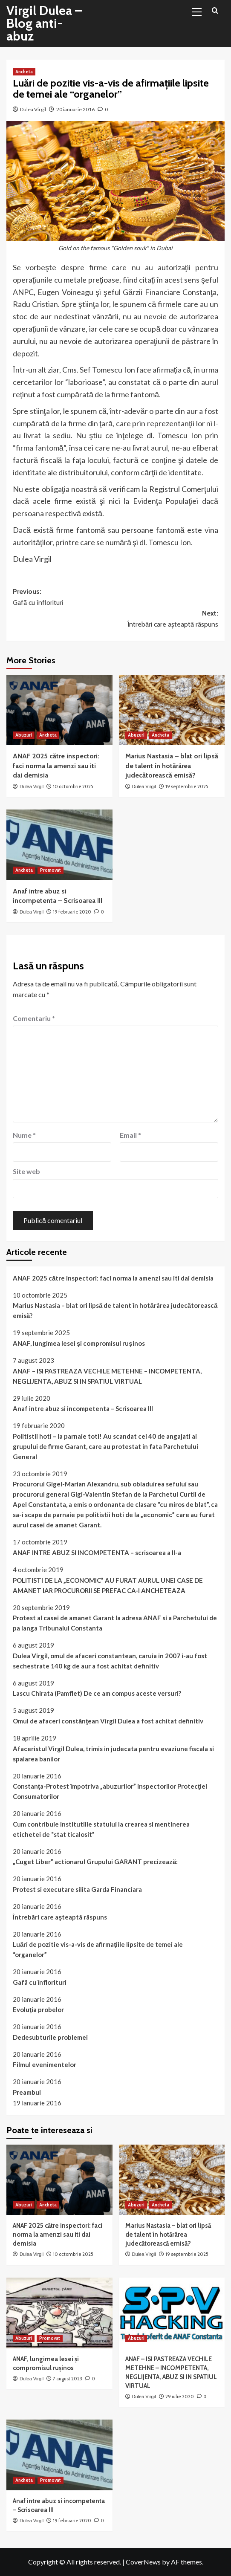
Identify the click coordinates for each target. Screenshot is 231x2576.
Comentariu (34, 1018)
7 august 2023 (67, 2379)
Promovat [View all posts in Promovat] (50, 870)
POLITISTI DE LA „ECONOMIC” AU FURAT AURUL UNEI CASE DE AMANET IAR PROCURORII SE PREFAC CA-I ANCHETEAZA (108, 1585)
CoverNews (143, 2562)
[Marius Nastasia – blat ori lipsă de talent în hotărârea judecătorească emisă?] (172, 710)
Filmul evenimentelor (44, 2064)
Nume (24, 1135)
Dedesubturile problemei (50, 2037)
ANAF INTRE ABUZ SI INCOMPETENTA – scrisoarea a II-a (97, 1552)
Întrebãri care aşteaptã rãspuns (60, 1917)
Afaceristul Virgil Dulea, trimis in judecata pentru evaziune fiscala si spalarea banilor (113, 1754)
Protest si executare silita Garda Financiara (77, 1889)
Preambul (27, 2092)
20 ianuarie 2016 (75, 109)
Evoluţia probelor (38, 2009)
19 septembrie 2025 (186, 786)
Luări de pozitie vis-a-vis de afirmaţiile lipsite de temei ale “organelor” (98, 1949)
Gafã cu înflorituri (39, 1982)
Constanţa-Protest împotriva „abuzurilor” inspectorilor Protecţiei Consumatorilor (110, 1791)
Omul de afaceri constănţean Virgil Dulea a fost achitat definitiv (108, 1721)
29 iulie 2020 (179, 2397)
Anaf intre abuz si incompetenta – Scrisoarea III (83, 1408)
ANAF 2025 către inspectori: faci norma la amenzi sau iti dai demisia (56, 765)
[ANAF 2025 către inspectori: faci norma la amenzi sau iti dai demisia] (59, 710)
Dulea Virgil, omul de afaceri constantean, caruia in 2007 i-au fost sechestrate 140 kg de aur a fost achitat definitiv (110, 1661)
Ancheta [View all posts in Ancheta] (24, 72)
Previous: (115, 597)
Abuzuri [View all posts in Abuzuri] (23, 735)
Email (130, 1135)
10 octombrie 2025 (73, 786)
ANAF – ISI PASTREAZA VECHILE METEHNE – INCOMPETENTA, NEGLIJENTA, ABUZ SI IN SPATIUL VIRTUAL (107, 1376)
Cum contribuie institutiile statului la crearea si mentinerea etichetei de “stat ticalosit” (101, 1829)
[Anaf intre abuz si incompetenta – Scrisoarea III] (59, 845)
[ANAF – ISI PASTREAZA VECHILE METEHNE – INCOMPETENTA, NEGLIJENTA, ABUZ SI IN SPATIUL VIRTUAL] (172, 2313)
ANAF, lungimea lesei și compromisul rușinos (79, 1343)
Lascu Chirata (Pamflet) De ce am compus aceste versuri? (97, 1693)
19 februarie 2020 (72, 912)
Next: (115, 619)
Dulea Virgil (33, 109)
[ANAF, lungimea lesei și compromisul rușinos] (59, 2313)
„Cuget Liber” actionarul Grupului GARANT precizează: (95, 1861)
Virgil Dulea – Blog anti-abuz (44, 23)
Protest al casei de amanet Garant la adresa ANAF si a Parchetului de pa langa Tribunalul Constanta (115, 1623)
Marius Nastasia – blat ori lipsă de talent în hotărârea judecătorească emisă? (171, 765)
